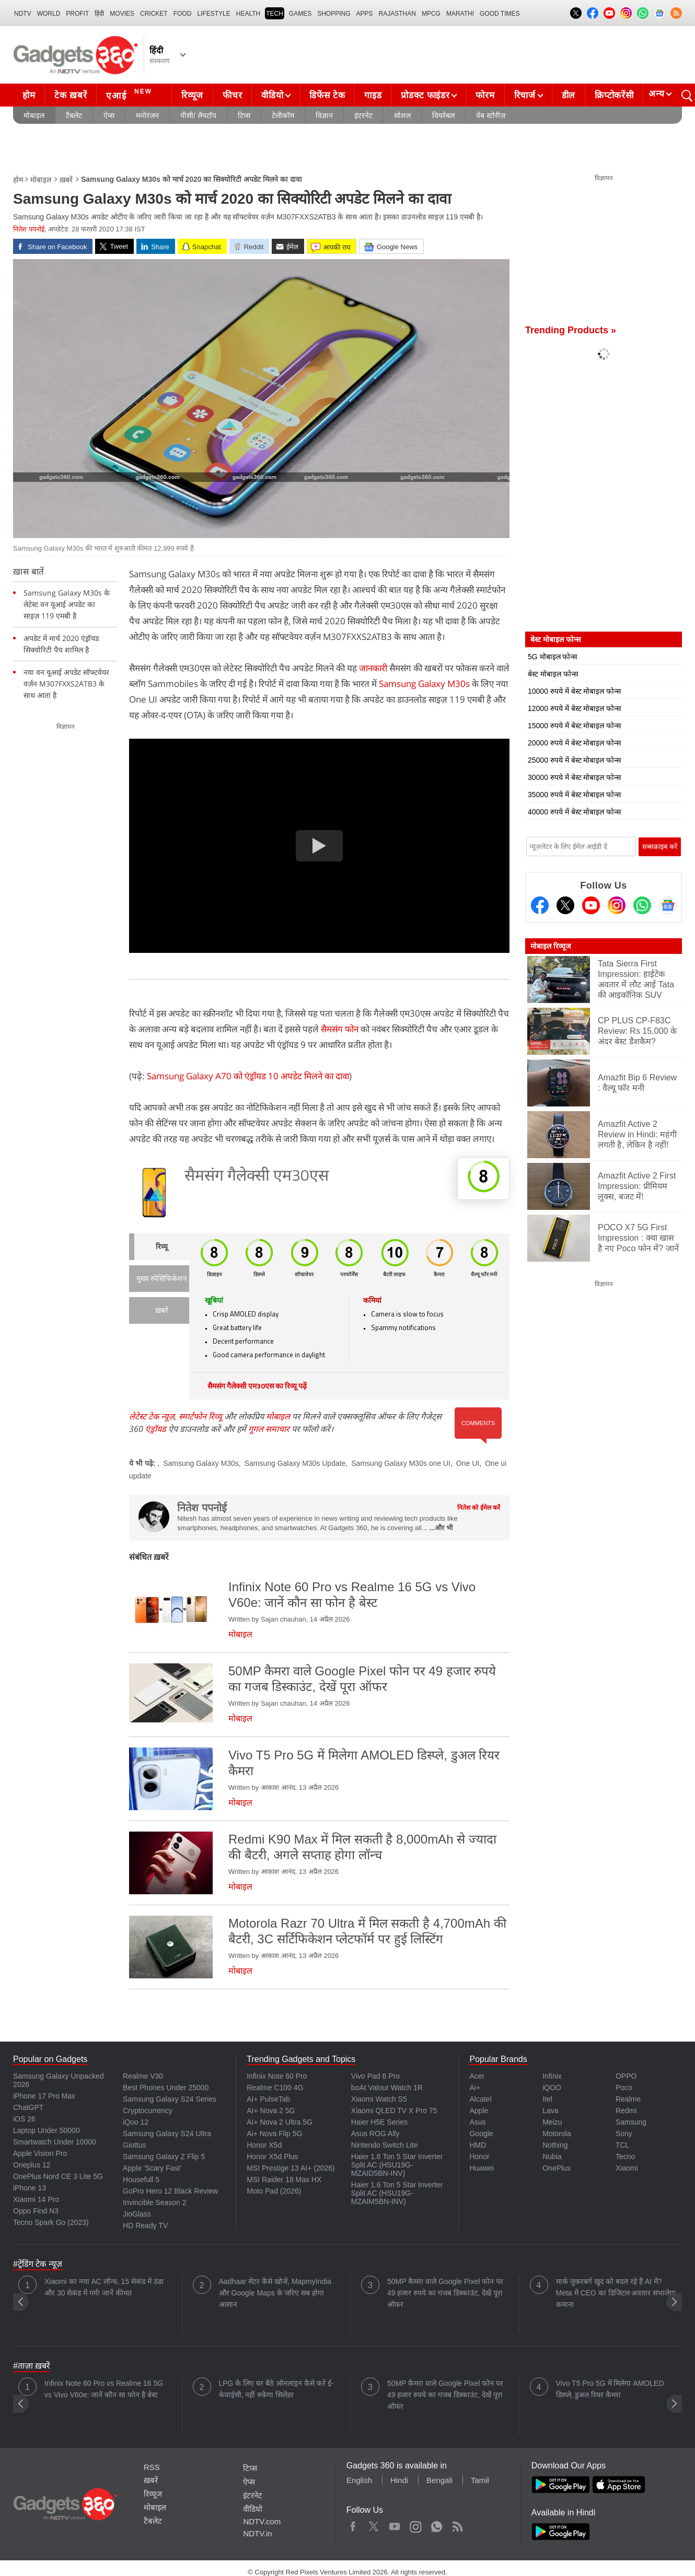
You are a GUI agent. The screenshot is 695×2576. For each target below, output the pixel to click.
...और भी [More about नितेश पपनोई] (440, 1528)
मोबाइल (34, 115)
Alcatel (480, 2099)
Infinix (552, 2076)
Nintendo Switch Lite (384, 2145)
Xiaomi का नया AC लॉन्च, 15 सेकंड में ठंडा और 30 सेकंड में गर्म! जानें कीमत (104, 2287)
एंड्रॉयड (155, 1429)
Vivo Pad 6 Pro (375, 2076)
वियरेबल (443, 115)
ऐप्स (108, 115)
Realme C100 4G (275, 2087)
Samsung (631, 2122)
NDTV (22, 13)
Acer (476, 2076)
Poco (624, 2087)
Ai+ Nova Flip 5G (274, 2133)
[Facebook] (540, 905)
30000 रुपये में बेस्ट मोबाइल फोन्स (574, 777)
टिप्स (244, 115)
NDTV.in (257, 2533)
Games (300, 13)
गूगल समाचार (268, 1429)
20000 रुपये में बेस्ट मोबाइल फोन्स (574, 743)
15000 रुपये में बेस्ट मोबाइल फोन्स (574, 725)
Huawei (481, 2168)
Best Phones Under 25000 (166, 2087)
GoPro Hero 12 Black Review (170, 2191)
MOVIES (122, 13)
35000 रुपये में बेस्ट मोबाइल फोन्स (574, 794)
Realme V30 (143, 2076)
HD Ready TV (145, 2225)
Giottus (134, 2145)
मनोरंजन (147, 115)
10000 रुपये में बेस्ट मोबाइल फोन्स (574, 691)
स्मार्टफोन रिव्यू (200, 1416)
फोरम (485, 95)
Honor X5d (264, 2145)
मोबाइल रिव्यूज (550, 946)
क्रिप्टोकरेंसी (614, 95)
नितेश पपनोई (28, 229)
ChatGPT (28, 2107)
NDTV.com (262, 2521)
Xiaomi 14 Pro (36, 2199)
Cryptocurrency (147, 2110)
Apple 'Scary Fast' (152, 2168)
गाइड (372, 95)
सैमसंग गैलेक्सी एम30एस (256, 1177)
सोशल (402, 115)
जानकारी (373, 668)
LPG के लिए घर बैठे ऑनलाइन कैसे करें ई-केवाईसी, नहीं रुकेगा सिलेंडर (276, 2389)
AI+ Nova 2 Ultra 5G (279, 2122)
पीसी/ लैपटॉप (198, 115)
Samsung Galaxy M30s (424, 684)
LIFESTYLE (213, 13)
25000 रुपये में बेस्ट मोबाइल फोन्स (574, 760)
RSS (152, 2467)
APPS (364, 13)
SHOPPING (333, 13)
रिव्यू (162, 1247)
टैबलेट (74, 115)
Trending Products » (570, 330)
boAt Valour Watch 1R (387, 2087)
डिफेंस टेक (327, 95)
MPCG (431, 13)
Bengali (439, 2480)
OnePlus (556, 2168)
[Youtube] (591, 905)
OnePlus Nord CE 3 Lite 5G (58, 2176)
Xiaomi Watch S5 (379, 2099)
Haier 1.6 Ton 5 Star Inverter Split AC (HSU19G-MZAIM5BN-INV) (397, 2193)
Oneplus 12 (32, 2165)
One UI (467, 1463)
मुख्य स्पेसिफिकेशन (161, 1279)
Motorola (556, 2133)
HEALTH (248, 13)
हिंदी (99, 13)
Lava (550, 2110)
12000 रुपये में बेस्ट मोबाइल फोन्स (574, 708)
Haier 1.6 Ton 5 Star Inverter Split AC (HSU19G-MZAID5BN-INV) (397, 2164)
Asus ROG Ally (375, 2133)
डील (568, 95)
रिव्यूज (192, 95)
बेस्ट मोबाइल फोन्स (553, 674)
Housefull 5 (141, 2179)
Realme (628, 2099)
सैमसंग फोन (339, 1029)
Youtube (394, 2524)
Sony (624, 2133)
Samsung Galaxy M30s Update (295, 1463)
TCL (622, 2145)
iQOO (551, 2087)
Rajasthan (397, 13)
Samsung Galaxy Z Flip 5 (164, 2156)
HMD (477, 2145)
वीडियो (272, 95)
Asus (477, 2122)
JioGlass (137, 2214)
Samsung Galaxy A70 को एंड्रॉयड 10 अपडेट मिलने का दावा (248, 1076)
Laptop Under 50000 (46, 2130)
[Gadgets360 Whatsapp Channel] (642, 905)
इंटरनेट (363, 115)
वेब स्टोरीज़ (490, 115)
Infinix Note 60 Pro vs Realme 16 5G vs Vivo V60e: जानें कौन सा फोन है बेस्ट (103, 2389)
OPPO (626, 2076)
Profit (77, 13)
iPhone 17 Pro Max (44, 2096)
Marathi (460, 13)
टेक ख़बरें (70, 95)
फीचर (232, 95)
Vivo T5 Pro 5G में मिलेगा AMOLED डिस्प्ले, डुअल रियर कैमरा (610, 2389)
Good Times (499, 13)
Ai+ (474, 2087)
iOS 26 (24, 2119)
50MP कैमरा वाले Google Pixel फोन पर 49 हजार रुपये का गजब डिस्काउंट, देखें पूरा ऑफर (445, 2293)
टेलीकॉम (283, 115)
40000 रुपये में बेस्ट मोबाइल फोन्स (574, 812)
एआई (130, 94)
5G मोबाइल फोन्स (552, 656)
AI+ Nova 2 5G (271, 2110)
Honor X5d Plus (272, 2156)
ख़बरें (66, 180)
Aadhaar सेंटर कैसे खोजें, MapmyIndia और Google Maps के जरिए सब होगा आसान (275, 2293)
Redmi (626, 2110)
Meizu (552, 2122)
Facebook (353, 2524)
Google (481, 2133)
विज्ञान (324, 115)
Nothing (554, 2145)
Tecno (625, 2156)
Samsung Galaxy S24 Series (169, 2099)
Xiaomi (627, 2168)
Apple (478, 2110)
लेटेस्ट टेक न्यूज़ (152, 1416)
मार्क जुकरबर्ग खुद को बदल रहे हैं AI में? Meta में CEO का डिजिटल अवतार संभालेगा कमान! (616, 2293)
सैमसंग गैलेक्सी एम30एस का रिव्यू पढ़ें (257, 1387)
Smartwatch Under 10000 (54, 2142)
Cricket (154, 13)
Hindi (399, 2480)
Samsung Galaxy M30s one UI (400, 1463)
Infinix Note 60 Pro (277, 2076)
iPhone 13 (29, 2188)
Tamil (480, 2480)
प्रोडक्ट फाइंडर (425, 95)
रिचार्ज (525, 95)
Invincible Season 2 (154, 2202)
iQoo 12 (135, 2122)
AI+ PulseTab (268, 2099)
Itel (547, 2099)
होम (28, 95)
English (359, 2480)
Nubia (552, 2156)
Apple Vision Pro (40, 2153)
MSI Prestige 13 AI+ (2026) (290, 2168)
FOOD (182, 13)
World (49, 13)
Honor (479, 2156)
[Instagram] (617, 905)
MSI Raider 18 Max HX (284, 2179)
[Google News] (668, 905)
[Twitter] (565, 905)
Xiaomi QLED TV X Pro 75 (394, 2110)
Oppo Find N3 (36, 2211)
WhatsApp (436, 2524)
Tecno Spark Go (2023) (51, 2222)
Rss (457, 2524)
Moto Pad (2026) (274, 2191)
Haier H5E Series (379, 2122)
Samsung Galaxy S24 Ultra (167, 2133)
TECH (274, 13)
